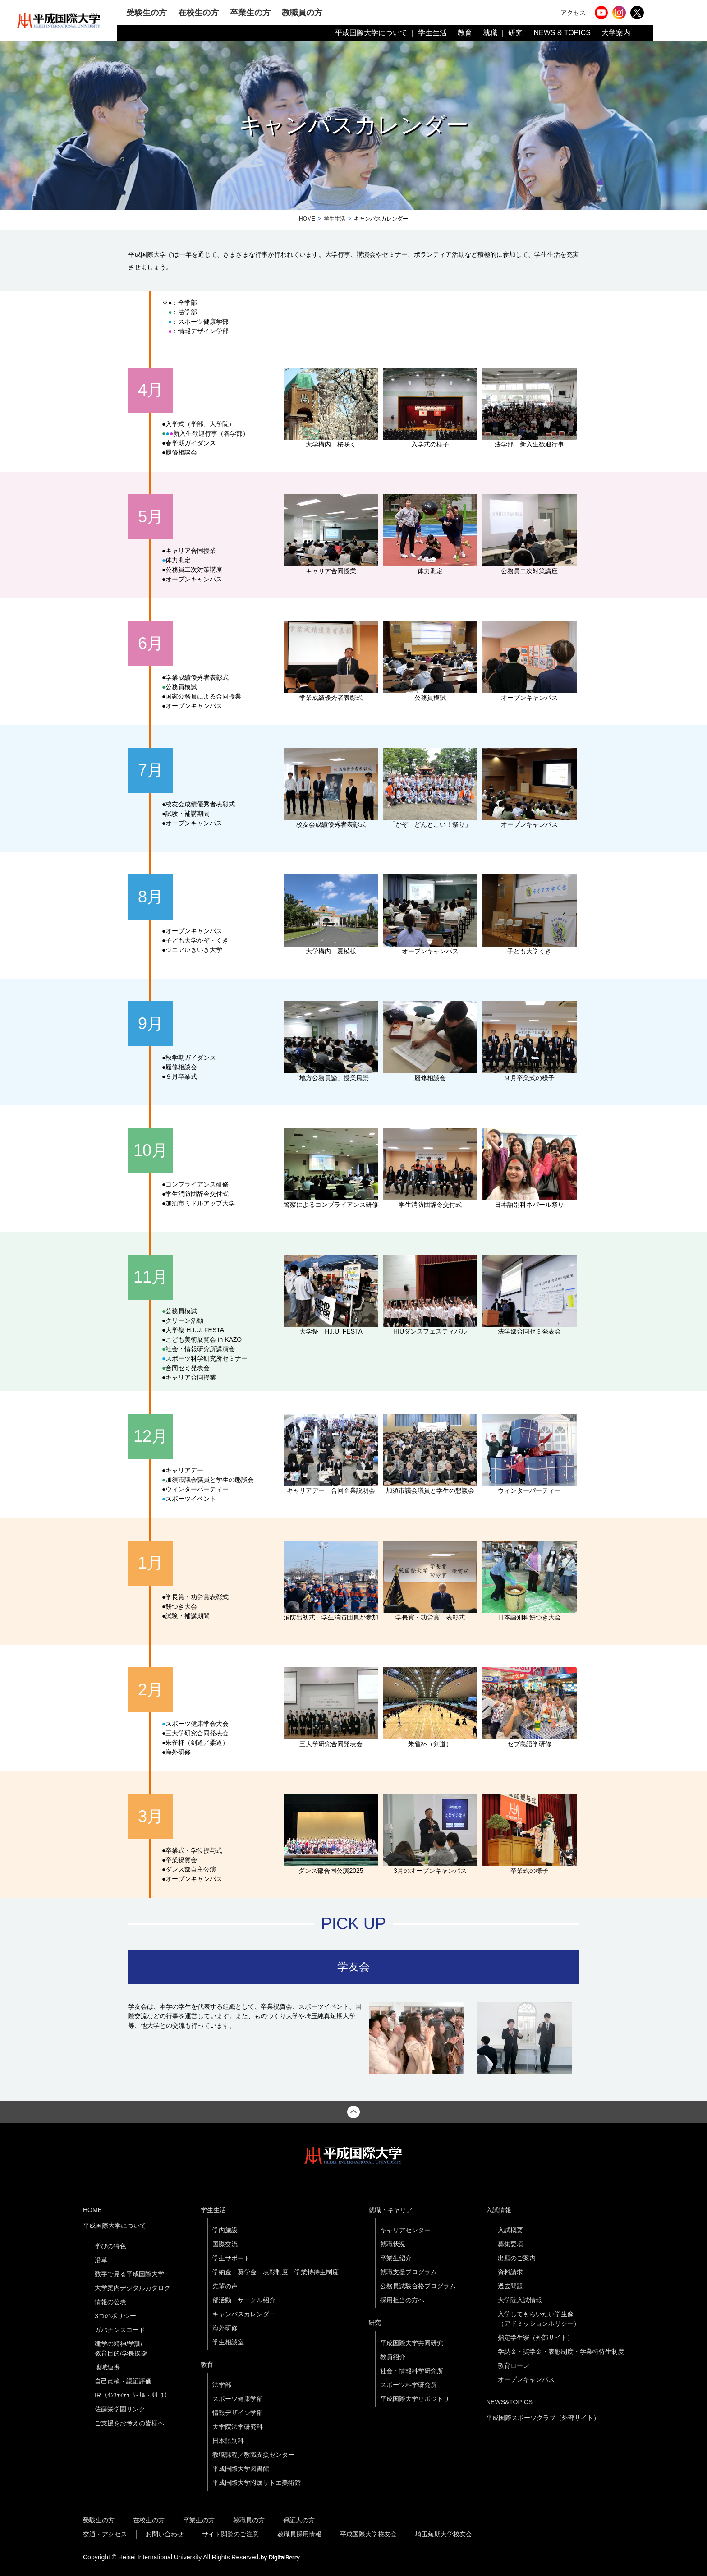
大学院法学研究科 (237, 2426)
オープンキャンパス (526, 2379)
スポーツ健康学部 (237, 2398)
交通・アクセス (105, 2534)
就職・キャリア (390, 2209)
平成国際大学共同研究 (411, 2342)
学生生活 (432, 33)
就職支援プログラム (408, 2272)
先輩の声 (225, 2286)
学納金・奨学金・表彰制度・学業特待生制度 (275, 2272)
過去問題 (510, 2286)
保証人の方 (299, 2520)
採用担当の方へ (402, 2300)
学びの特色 (110, 2245)
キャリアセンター (405, 2230)
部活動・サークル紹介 (243, 2300)
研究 (515, 33)
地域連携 (107, 2367)
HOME (307, 219)
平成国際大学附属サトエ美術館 (256, 2482)
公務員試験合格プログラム (418, 2286)
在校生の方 (198, 12)
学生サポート (231, 2258)
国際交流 (225, 2244)
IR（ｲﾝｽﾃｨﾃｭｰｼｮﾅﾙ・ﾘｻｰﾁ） (132, 2395)
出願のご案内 (517, 2258)
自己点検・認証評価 (123, 2381)
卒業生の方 (250, 12)
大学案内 (615, 33)
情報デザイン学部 (237, 2412)
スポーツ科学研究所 (408, 2384)
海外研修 (225, 2328)
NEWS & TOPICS (562, 33)
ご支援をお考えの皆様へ (129, 2423)
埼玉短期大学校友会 (443, 2534)
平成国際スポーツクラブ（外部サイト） (543, 2417)
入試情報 (498, 2209)
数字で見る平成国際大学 (129, 2273)
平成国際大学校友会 (368, 2534)
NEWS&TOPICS (509, 2402)
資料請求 (510, 2272)
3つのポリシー (115, 2315)
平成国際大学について (371, 33)
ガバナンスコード (120, 2329)
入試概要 (510, 2230)
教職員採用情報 (299, 2534)
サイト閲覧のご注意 (230, 2534)
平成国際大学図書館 (240, 2468)
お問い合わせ (165, 2534)
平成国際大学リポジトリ (415, 2398)
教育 (465, 33)
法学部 (221, 2384)
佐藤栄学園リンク (120, 2409)
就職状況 (392, 2244)
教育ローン (513, 2365)
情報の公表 (110, 2301)
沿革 (101, 2259)
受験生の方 (146, 12)
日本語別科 (228, 2440)
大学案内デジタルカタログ (132, 2287)
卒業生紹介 (396, 2258)
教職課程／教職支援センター (253, 2454)
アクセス (573, 12)
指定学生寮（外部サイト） (536, 2337)
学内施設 (225, 2230)
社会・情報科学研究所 (411, 2370)
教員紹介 (392, 2356)
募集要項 (510, 2244)
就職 (490, 33)
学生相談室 (228, 2342)
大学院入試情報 (520, 2300)
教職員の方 (302, 12)
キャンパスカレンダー (243, 2314)
